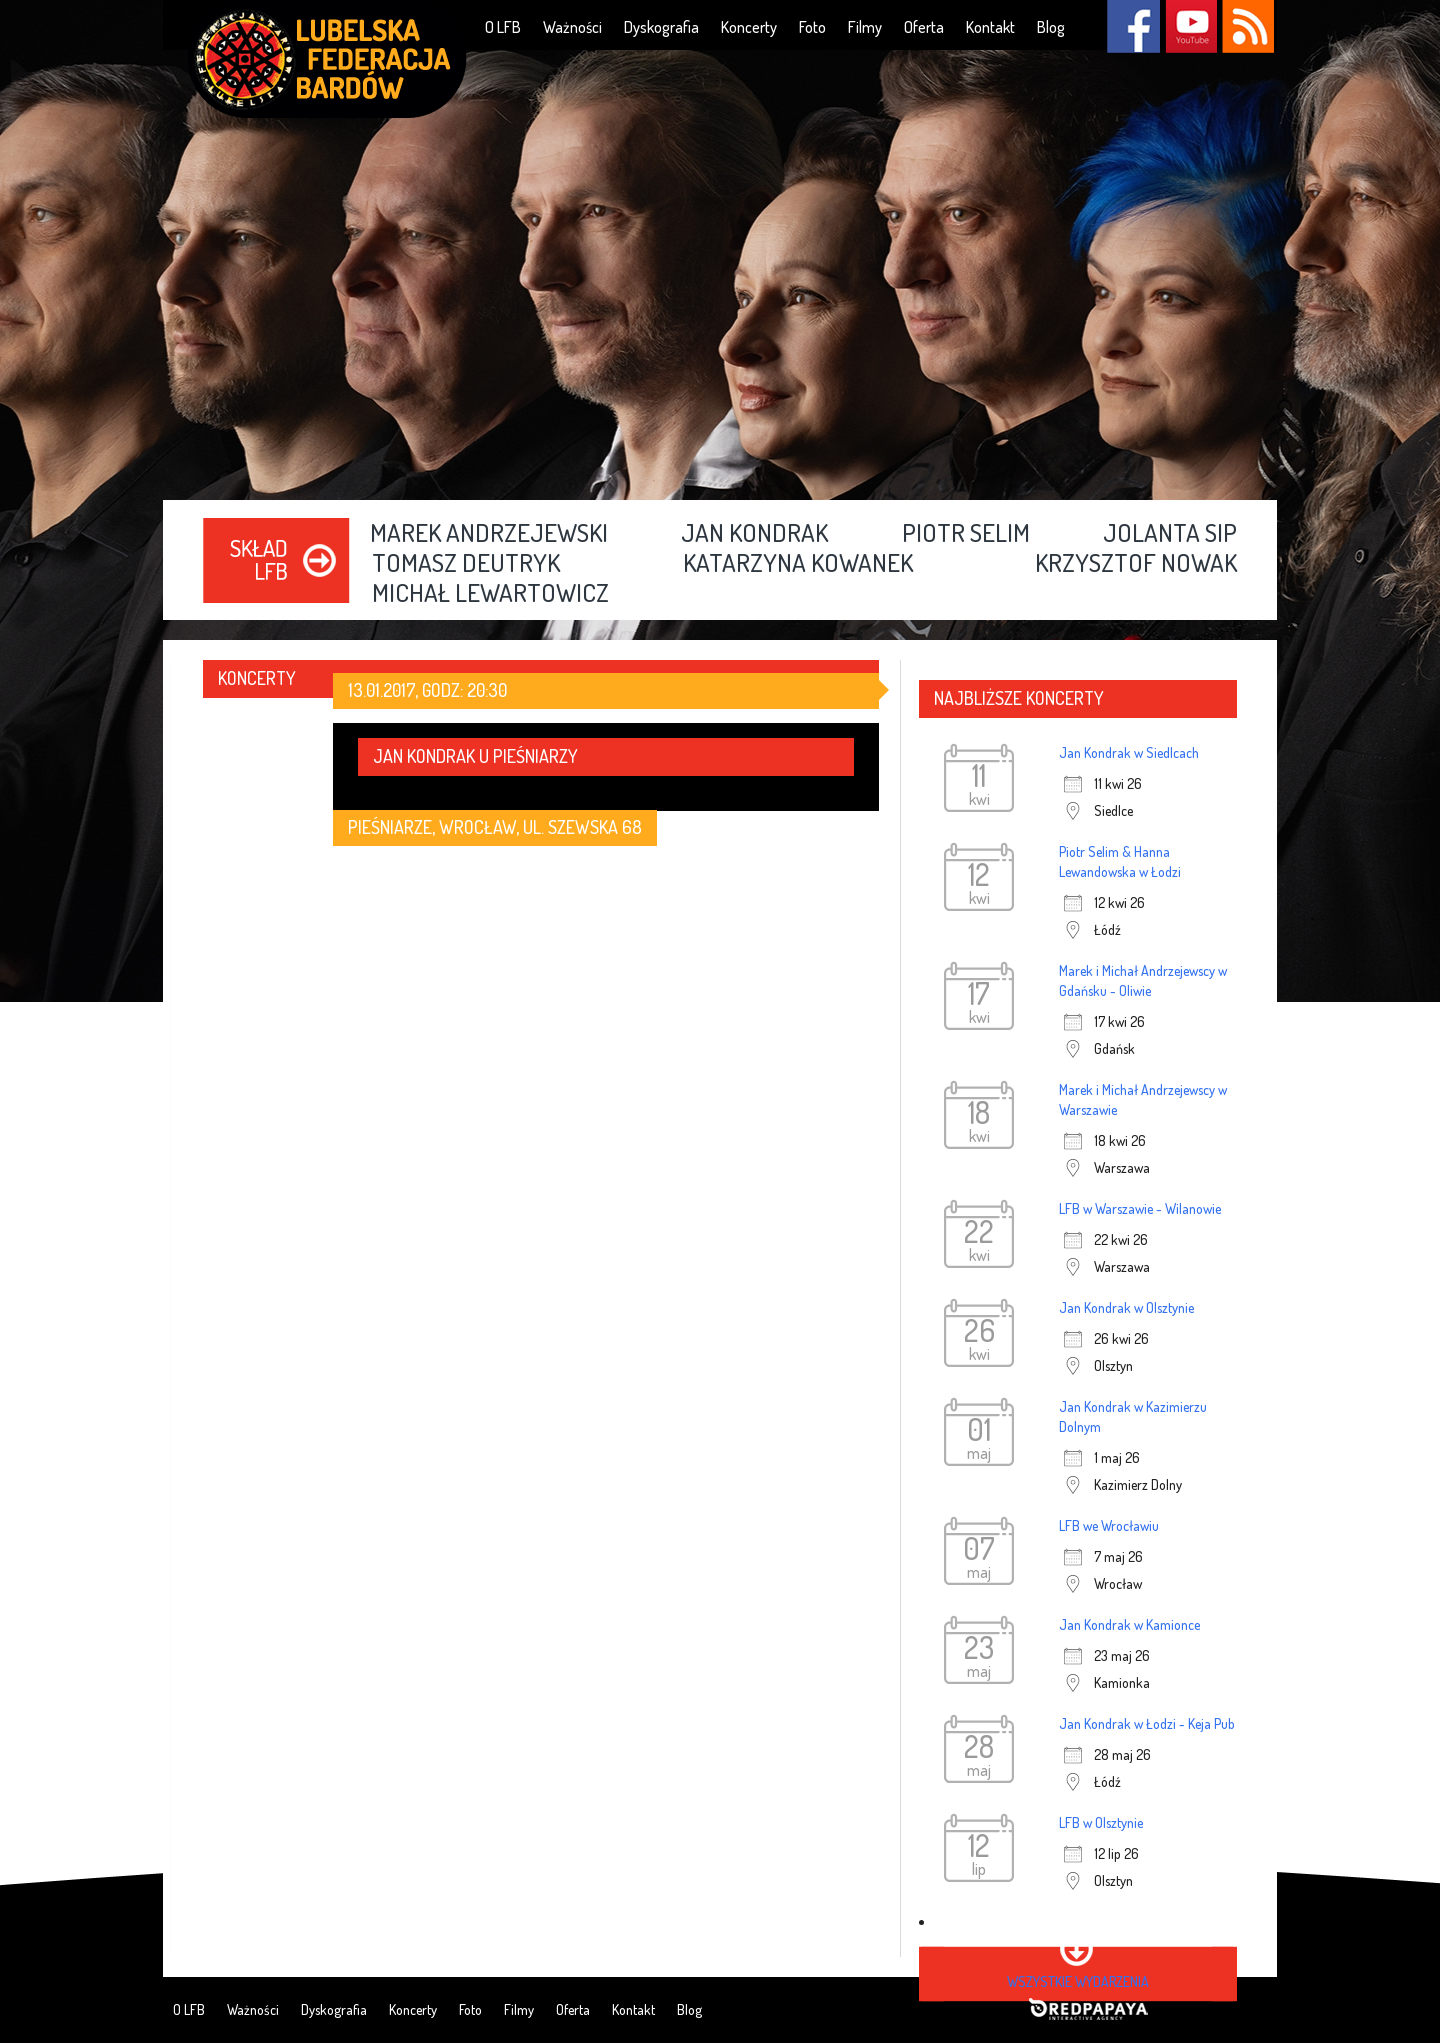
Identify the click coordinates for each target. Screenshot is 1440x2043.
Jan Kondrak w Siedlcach (1129, 752)
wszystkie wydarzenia (1078, 1981)
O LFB (503, 27)
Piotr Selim (966, 534)
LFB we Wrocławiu (1109, 1525)
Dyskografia (661, 27)
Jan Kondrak (754, 534)
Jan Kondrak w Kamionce (1129, 1624)
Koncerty (749, 27)
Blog (1051, 27)
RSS (1247, 26)
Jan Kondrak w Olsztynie (1126, 1307)
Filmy (865, 27)
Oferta (924, 27)
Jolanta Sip (1170, 534)
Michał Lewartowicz (490, 594)
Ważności (572, 27)
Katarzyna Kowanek (798, 564)
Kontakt (990, 27)
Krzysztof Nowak (1136, 564)
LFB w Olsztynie (1101, 1822)
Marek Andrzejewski (489, 534)
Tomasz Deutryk (466, 564)
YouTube (1190, 26)
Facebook (1133, 26)
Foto (812, 27)
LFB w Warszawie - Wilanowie (1140, 1208)
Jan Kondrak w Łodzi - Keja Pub (1147, 1723)
